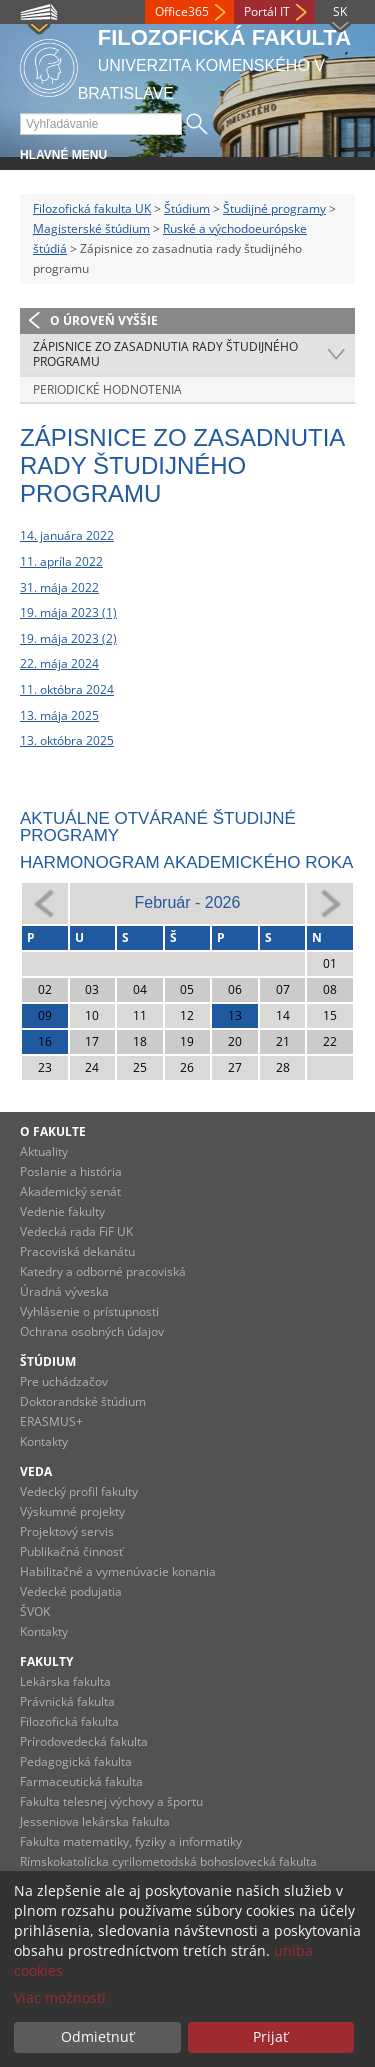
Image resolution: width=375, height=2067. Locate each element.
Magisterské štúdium (91, 228)
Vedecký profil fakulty (79, 1491)
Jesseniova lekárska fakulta (95, 1821)
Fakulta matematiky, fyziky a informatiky (131, 1841)
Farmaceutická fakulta (81, 1781)
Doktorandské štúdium (83, 1401)
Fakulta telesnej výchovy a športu (111, 1801)
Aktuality (44, 1151)
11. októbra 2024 (67, 689)
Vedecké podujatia (71, 1591)
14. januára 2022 (67, 535)
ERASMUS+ (51, 1421)
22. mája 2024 (59, 663)
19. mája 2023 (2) (68, 638)
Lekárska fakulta (65, 1681)
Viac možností (60, 1997)
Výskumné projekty (72, 1511)
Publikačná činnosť (71, 1551)
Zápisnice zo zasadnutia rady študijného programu (165, 354)
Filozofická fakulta (69, 1721)
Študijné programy (274, 208)
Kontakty (44, 1441)
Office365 (182, 11)
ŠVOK (35, 1611)
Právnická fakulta (67, 1701)
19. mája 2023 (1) (68, 612)
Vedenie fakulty (62, 1211)
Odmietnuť (97, 2036)
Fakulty (46, 1661)
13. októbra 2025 (67, 740)
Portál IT (267, 11)
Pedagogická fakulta (76, 1761)
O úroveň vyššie (104, 320)
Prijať (270, 2036)
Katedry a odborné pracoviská (103, 1271)
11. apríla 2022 (61, 561)
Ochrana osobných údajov (92, 1331)
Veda (36, 1471)
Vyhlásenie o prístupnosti (89, 1311)
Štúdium (187, 208)
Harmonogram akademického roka (186, 862)
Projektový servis (67, 1531)
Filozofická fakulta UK (92, 208)
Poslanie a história (71, 1171)
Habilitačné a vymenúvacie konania (118, 1571)
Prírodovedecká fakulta (84, 1741)
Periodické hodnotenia (107, 389)
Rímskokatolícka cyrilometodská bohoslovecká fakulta (168, 1861)
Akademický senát (70, 1191)
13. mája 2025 (59, 715)
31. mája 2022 (59, 587)
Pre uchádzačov (64, 1381)
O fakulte (53, 1131)
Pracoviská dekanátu (77, 1251)
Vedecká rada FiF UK (76, 1231)
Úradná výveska (64, 1291)
